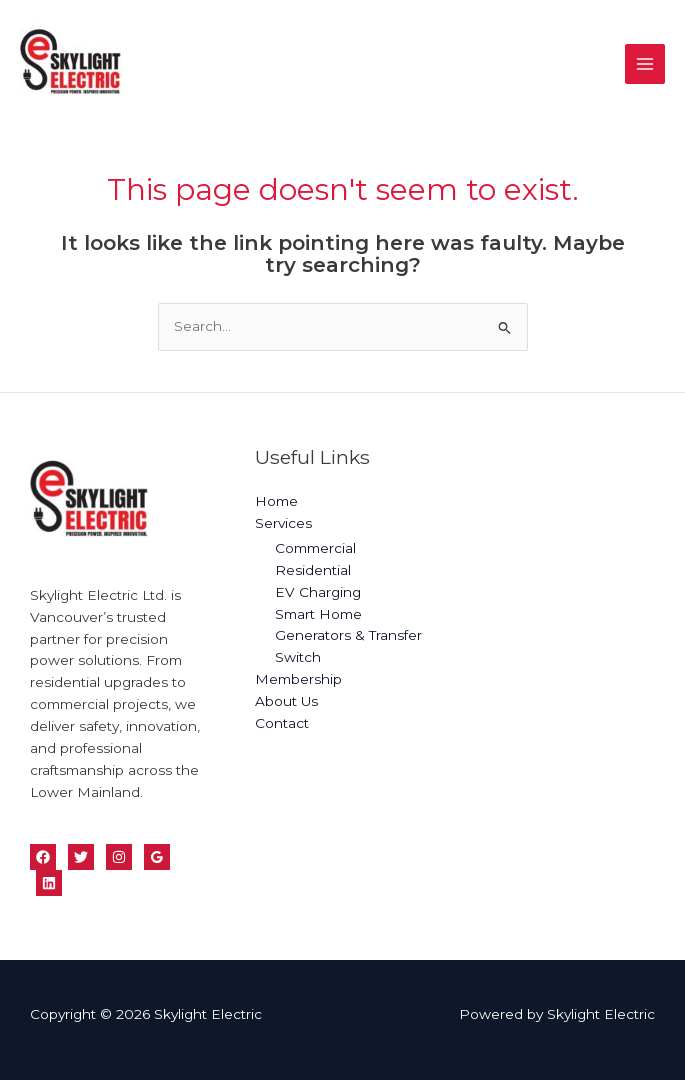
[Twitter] (81, 857)
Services (283, 523)
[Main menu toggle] (645, 64)
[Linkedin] (49, 883)
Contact (282, 723)
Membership (298, 679)
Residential (313, 570)
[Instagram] (119, 857)
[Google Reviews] (157, 857)
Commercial (315, 548)
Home (276, 501)
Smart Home (318, 614)
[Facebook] (43, 857)
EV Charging (318, 592)
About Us (286, 701)
